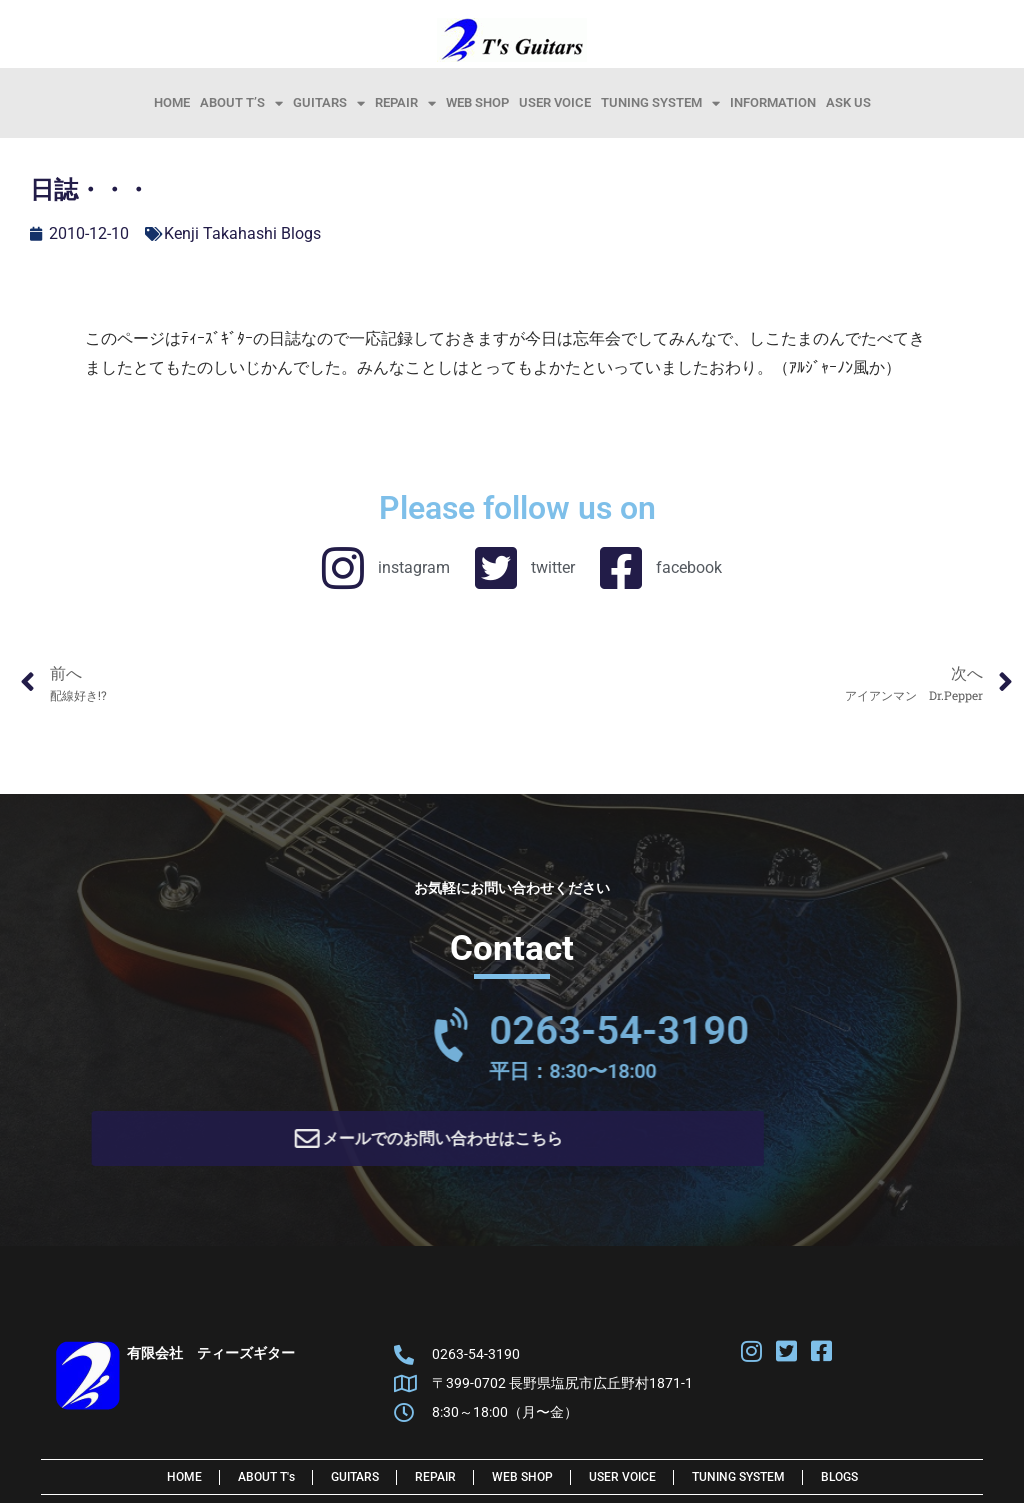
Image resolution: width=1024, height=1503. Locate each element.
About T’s (241, 103)
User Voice (555, 102)
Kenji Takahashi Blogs (242, 233)
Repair (405, 103)
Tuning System (660, 103)
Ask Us (848, 102)
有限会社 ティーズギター (211, 1360)
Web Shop (477, 102)
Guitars (329, 103)
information (773, 102)
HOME (172, 102)
